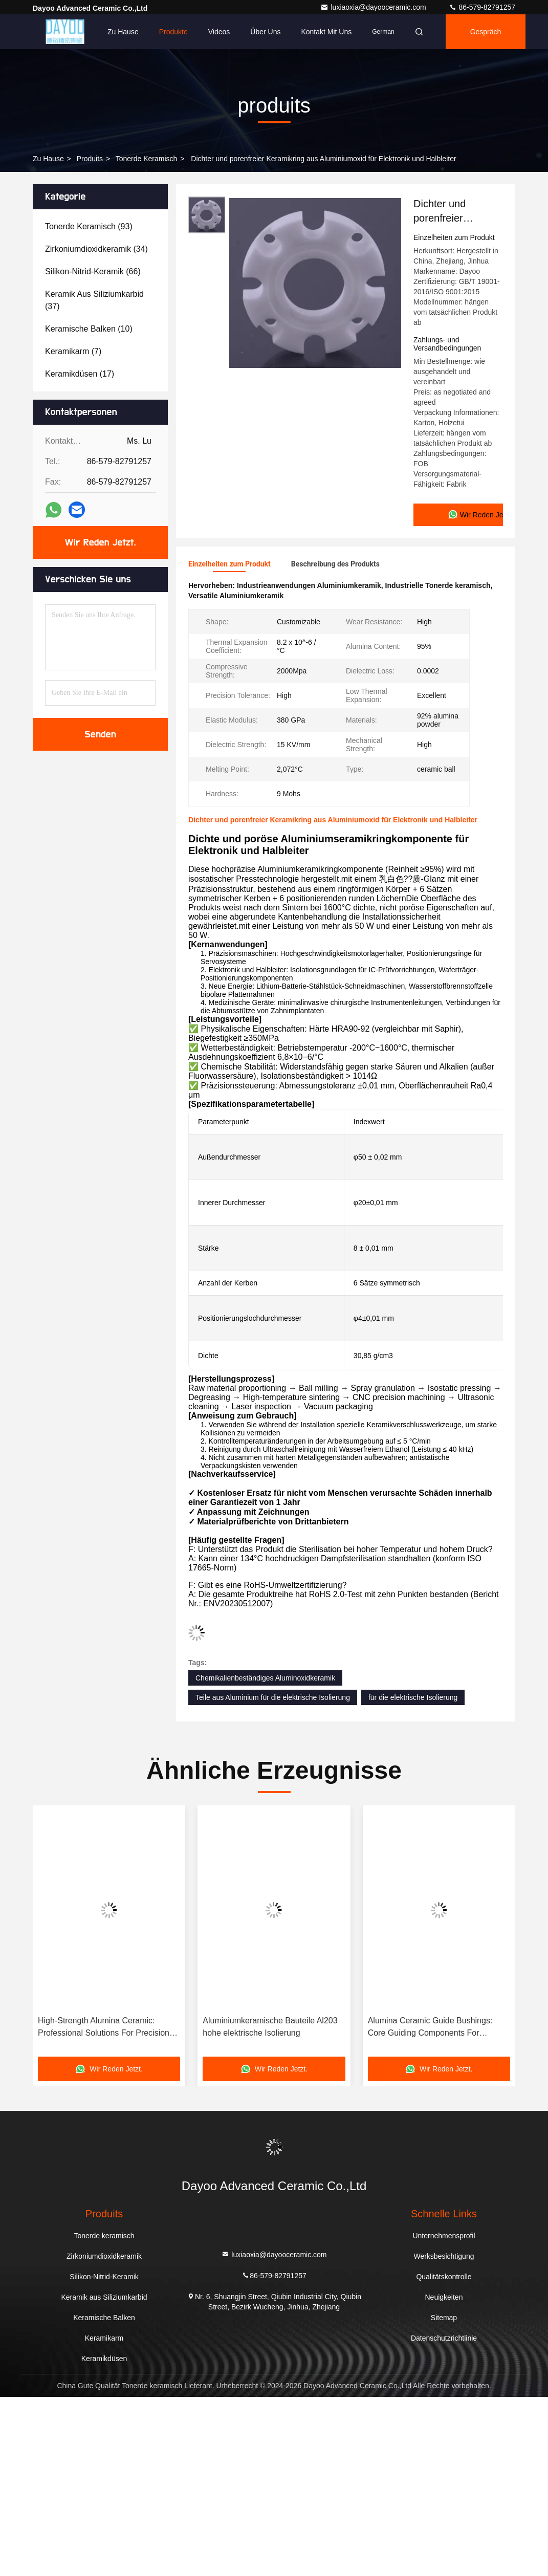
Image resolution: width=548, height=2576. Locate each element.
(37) (94, 300)
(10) (89, 328)
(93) (89, 226)
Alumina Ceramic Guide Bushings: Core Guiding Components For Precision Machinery (430, 2027)
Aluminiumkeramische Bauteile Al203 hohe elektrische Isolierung (270, 2026)
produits (90, 159)
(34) (96, 249)
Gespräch (485, 32)
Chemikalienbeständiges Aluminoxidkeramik (265, 1677)
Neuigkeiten (444, 2297)
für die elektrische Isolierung (412, 1697)
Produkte (173, 32)
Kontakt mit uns (326, 32)
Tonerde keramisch (147, 159)
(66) (93, 271)
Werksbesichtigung (443, 2256)
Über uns (265, 32)
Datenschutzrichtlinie (444, 2337)
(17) (79, 373)
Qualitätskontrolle (443, 2276)
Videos (219, 32)
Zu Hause (123, 32)
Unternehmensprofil (443, 2235)
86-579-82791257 (482, 7)
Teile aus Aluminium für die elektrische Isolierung (272, 1697)
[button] (53, 1934)
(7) (73, 351)
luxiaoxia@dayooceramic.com (374, 7)
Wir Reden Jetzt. (100, 542)
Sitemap (444, 2317)
